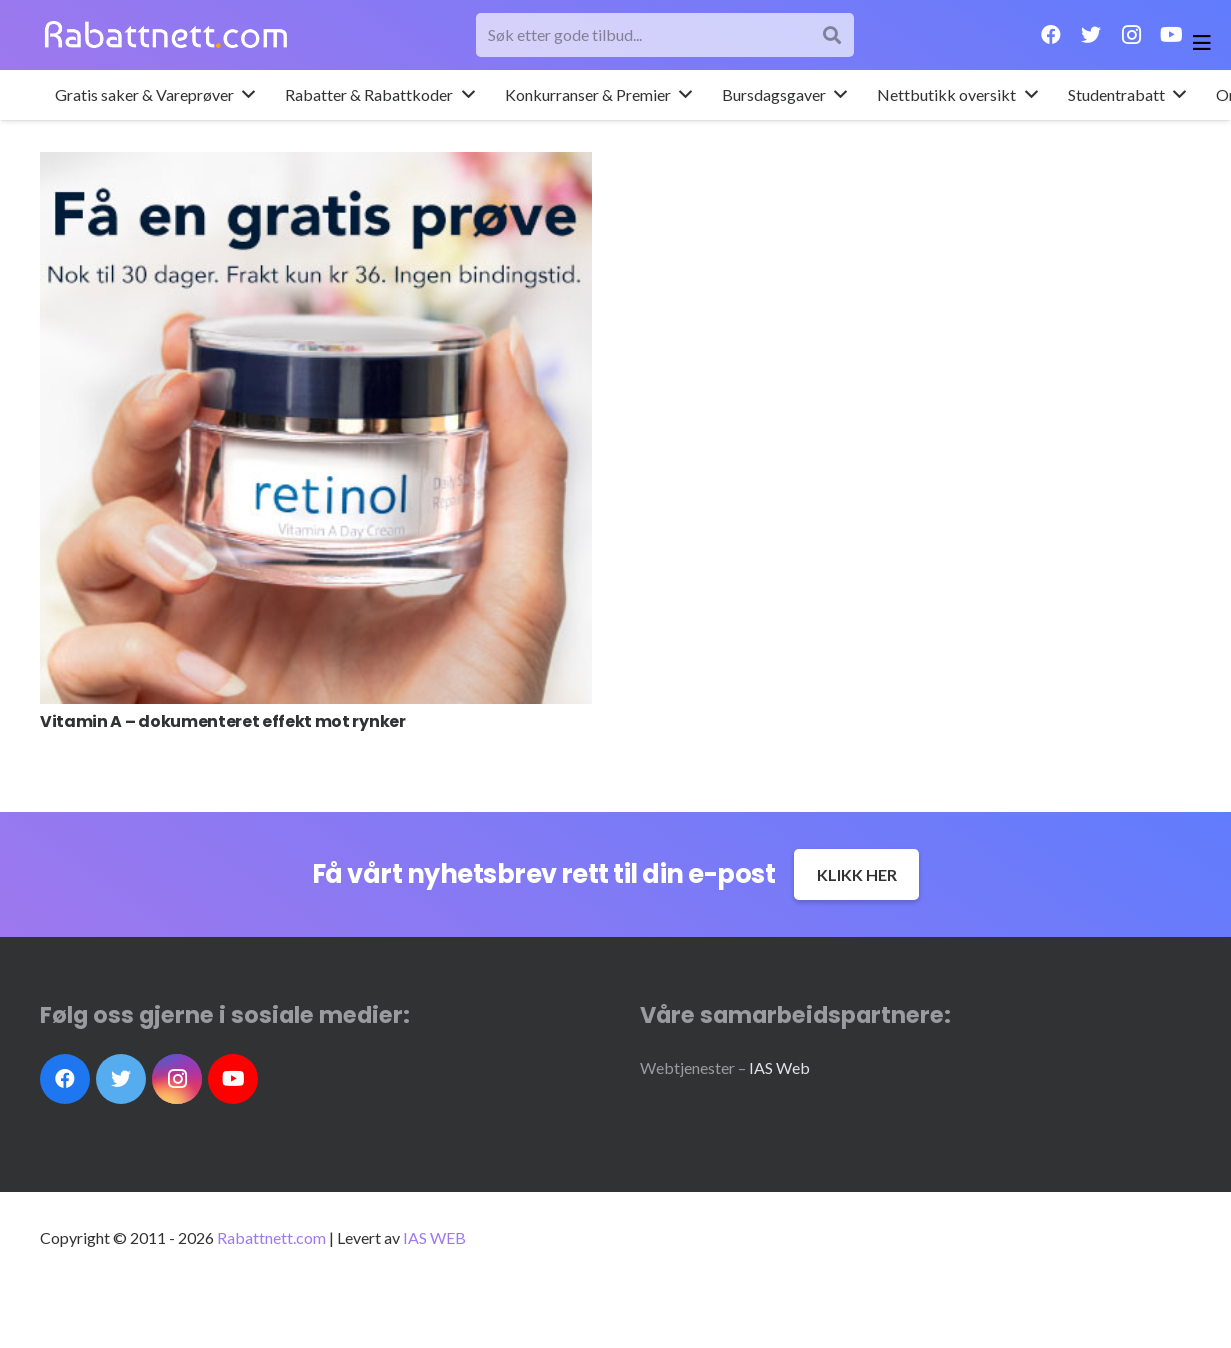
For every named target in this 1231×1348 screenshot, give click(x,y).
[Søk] (832, 35)
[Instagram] (1131, 35)
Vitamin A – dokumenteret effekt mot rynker (223, 721)
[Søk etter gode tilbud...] (665, 35)
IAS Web (779, 1067)
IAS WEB (434, 1237)
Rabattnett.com (271, 1237)
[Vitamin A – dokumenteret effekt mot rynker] (316, 428)
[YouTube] (1171, 35)
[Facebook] (1051, 35)
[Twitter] (1091, 35)
